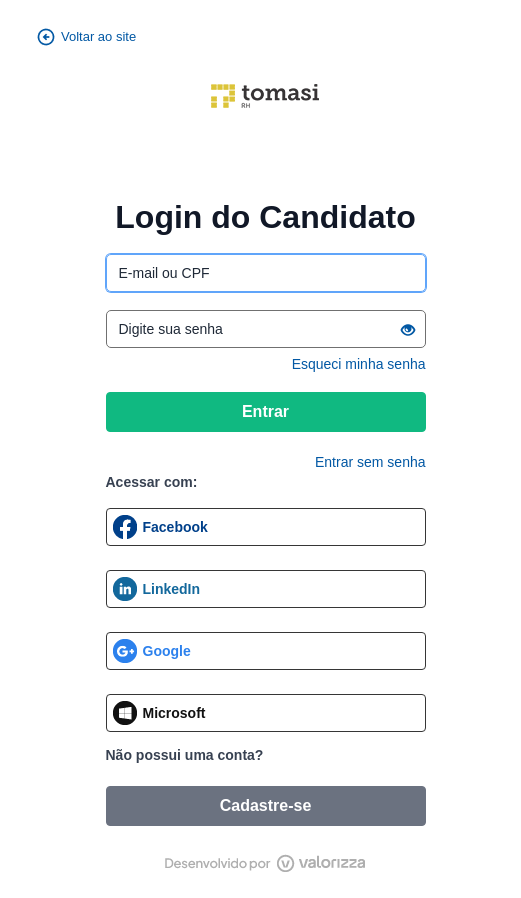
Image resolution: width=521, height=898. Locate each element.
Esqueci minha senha (359, 364)
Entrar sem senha (370, 462)
